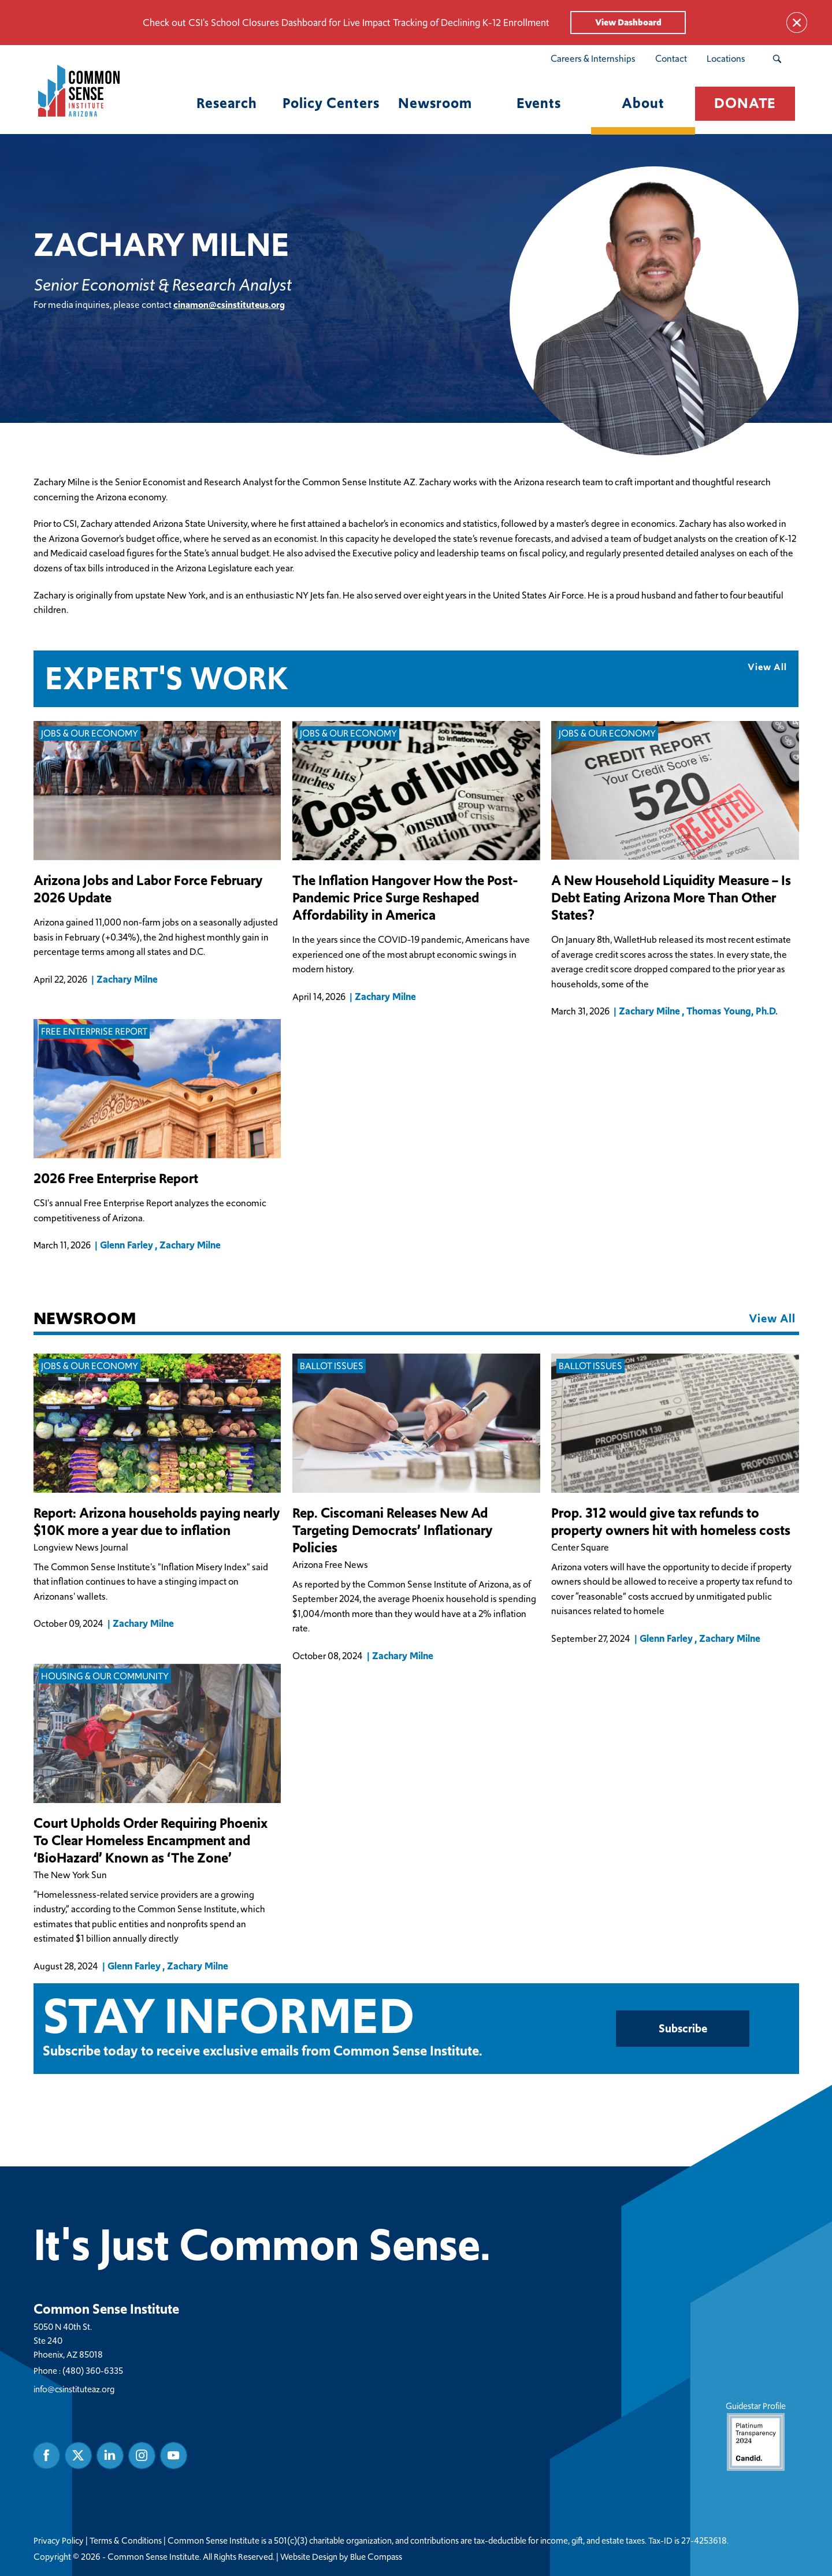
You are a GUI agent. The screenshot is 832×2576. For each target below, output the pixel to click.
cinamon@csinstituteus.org (229, 305)
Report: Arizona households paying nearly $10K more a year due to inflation (157, 1521)
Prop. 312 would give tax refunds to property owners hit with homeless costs (670, 1521)
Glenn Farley (126, 1245)
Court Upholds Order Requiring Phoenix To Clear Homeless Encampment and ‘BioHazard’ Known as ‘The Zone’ (151, 1841)
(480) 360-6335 (92, 2370)
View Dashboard (628, 22)
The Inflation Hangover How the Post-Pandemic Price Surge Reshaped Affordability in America (405, 898)
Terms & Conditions (126, 2540)
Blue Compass (376, 2556)
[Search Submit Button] (776, 59)
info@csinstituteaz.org (74, 2388)
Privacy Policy (59, 2540)
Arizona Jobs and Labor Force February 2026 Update (148, 889)
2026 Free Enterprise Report (116, 1178)
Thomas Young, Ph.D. (732, 1011)
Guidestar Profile (755, 2434)
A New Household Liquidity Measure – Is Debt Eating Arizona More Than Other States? (671, 898)
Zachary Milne (127, 979)
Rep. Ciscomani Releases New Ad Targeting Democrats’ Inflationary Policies (392, 1530)
